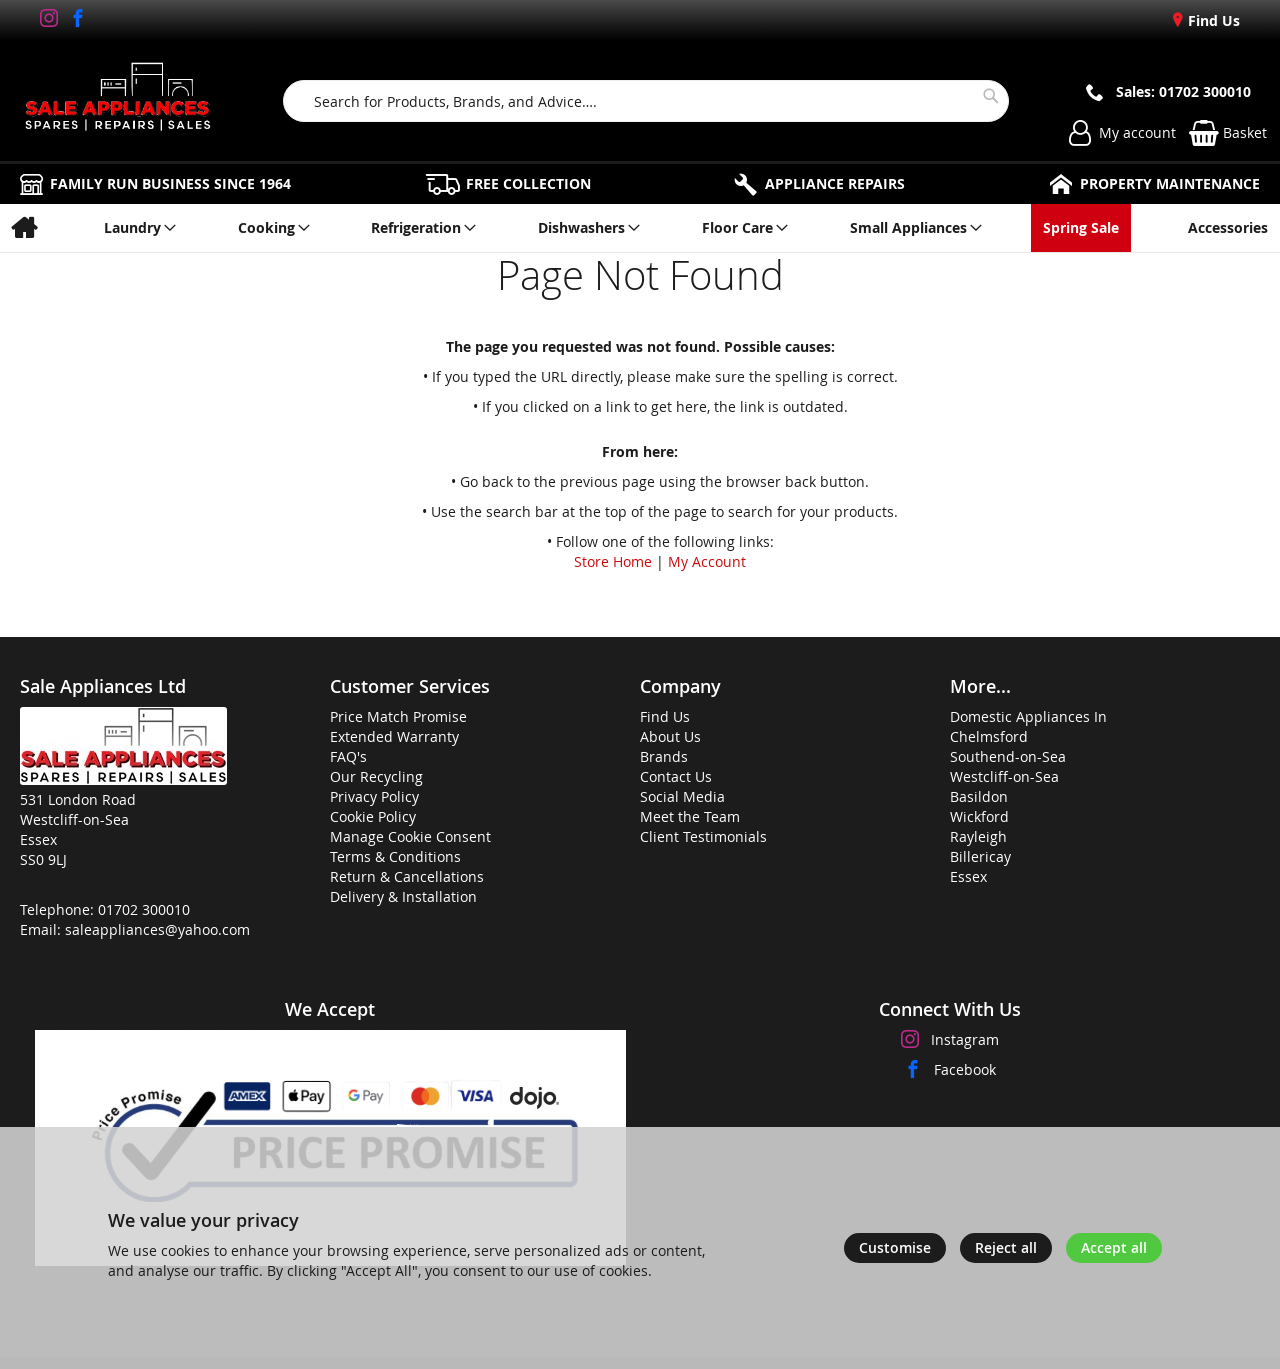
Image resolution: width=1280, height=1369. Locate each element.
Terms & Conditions (395, 856)
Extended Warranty (394, 736)
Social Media (682, 796)
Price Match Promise (398, 716)
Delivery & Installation (403, 896)
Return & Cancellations (407, 876)
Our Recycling (376, 776)
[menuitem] (23, 228)
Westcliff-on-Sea (1004, 776)
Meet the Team (690, 816)
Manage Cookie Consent (410, 836)
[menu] (640, 228)
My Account (707, 561)
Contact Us (676, 776)
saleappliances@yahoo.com (157, 929)
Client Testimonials (703, 836)
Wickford (979, 816)
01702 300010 (144, 909)
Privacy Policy (374, 796)
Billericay (980, 856)
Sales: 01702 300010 (1183, 91)
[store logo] (118, 101)
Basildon (979, 796)
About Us (670, 736)
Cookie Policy (373, 816)
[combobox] (646, 101)
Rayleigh (978, 836)
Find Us (1212, 20)
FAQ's (348, 756)
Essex (968, 876)
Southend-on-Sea (1008, 756)
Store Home (613, 561)
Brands (664, 756)
